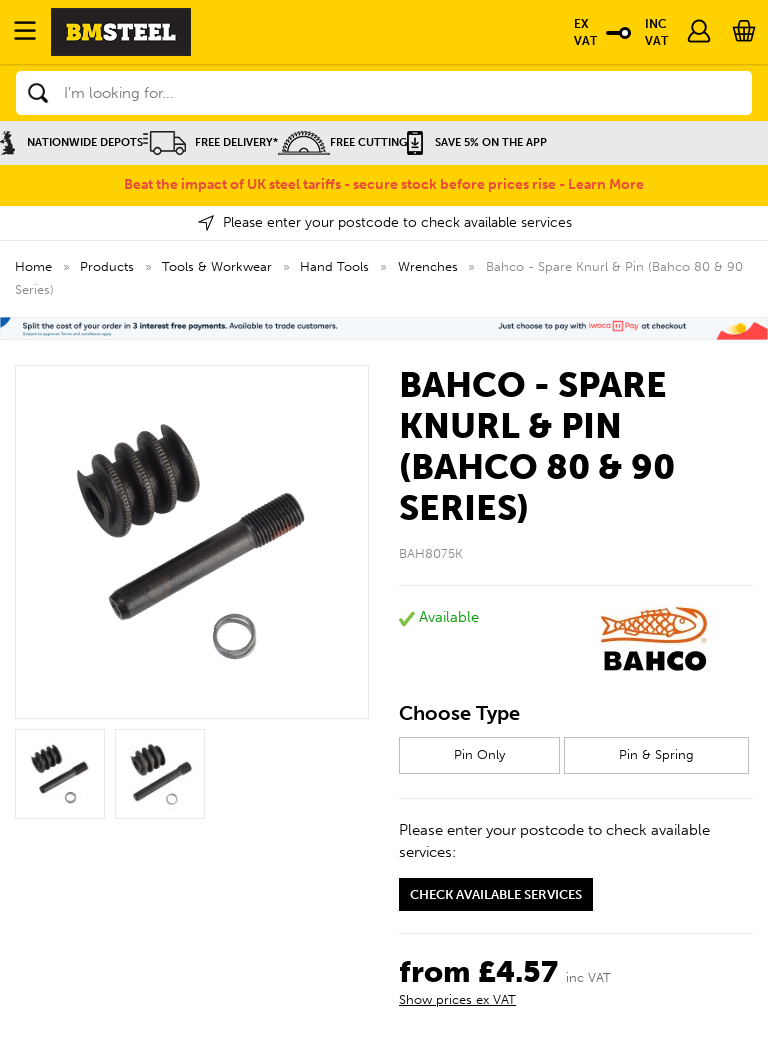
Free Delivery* (210, 142)
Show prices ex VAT (457, 999)
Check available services (496, 894)
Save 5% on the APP (477, 142)
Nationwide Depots (71, 142)
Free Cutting (342, 142)
